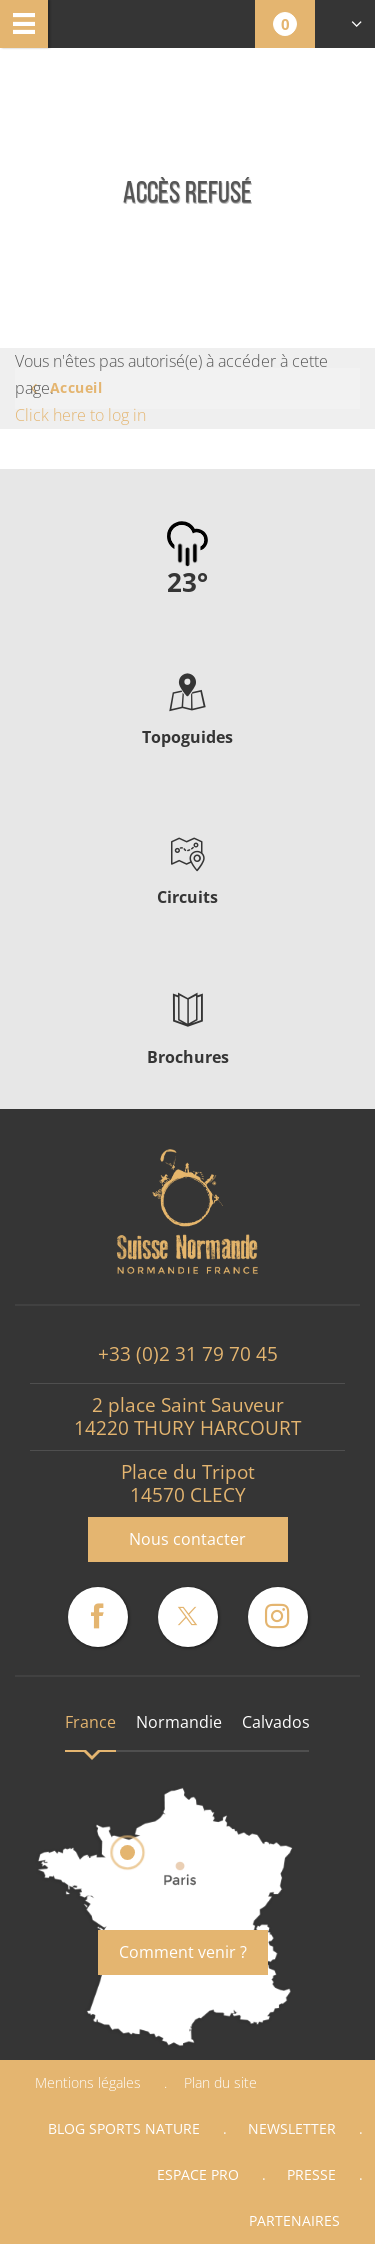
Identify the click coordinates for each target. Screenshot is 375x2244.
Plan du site (220, 2082)
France (90, 1722)
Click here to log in (80, 415)
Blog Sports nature (124, 2128)
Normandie (179, 1722)
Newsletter (292, 2128)
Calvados (276, 1722)
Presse (311, 2174)
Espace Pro (198, 2174)
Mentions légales (88, 2082)
